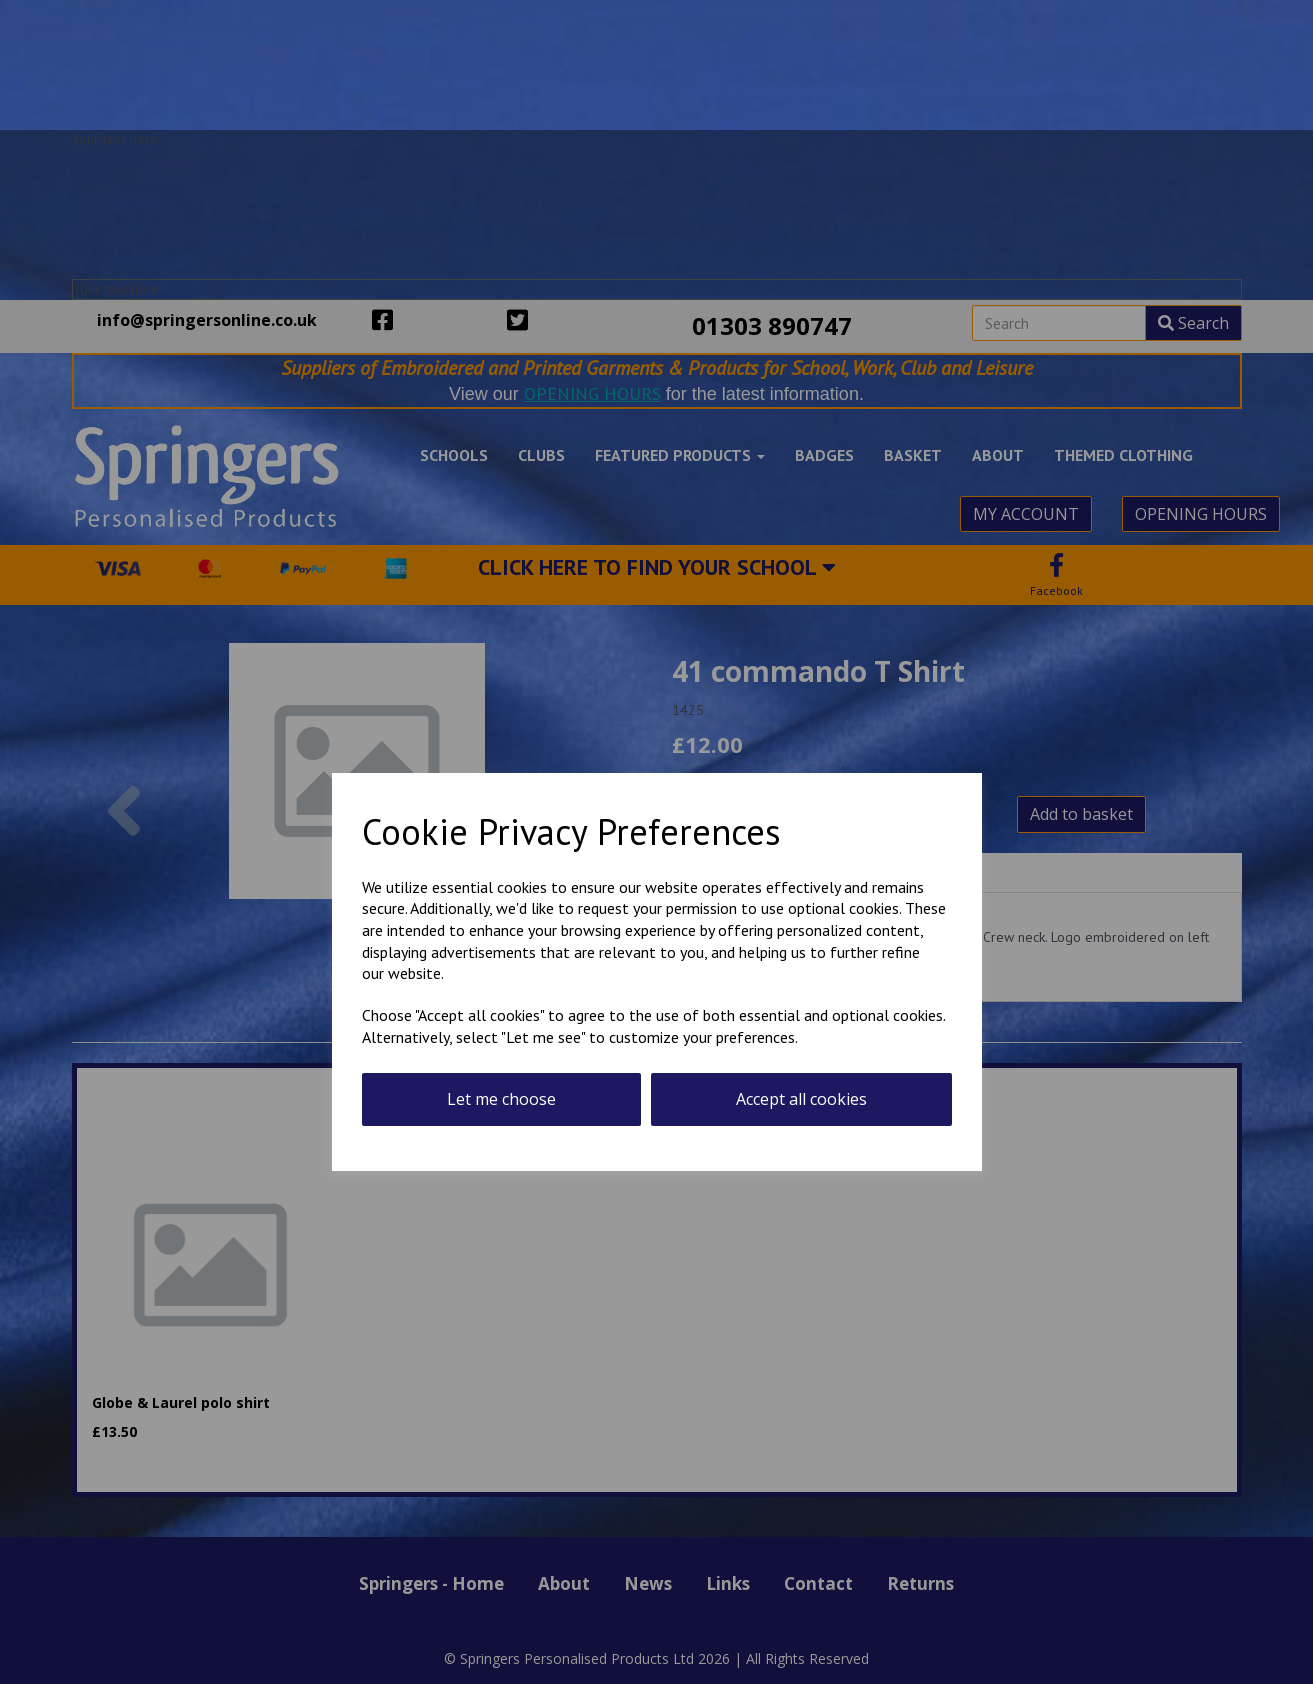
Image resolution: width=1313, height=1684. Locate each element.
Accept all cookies (801, 1099)
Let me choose (501, 1099)
